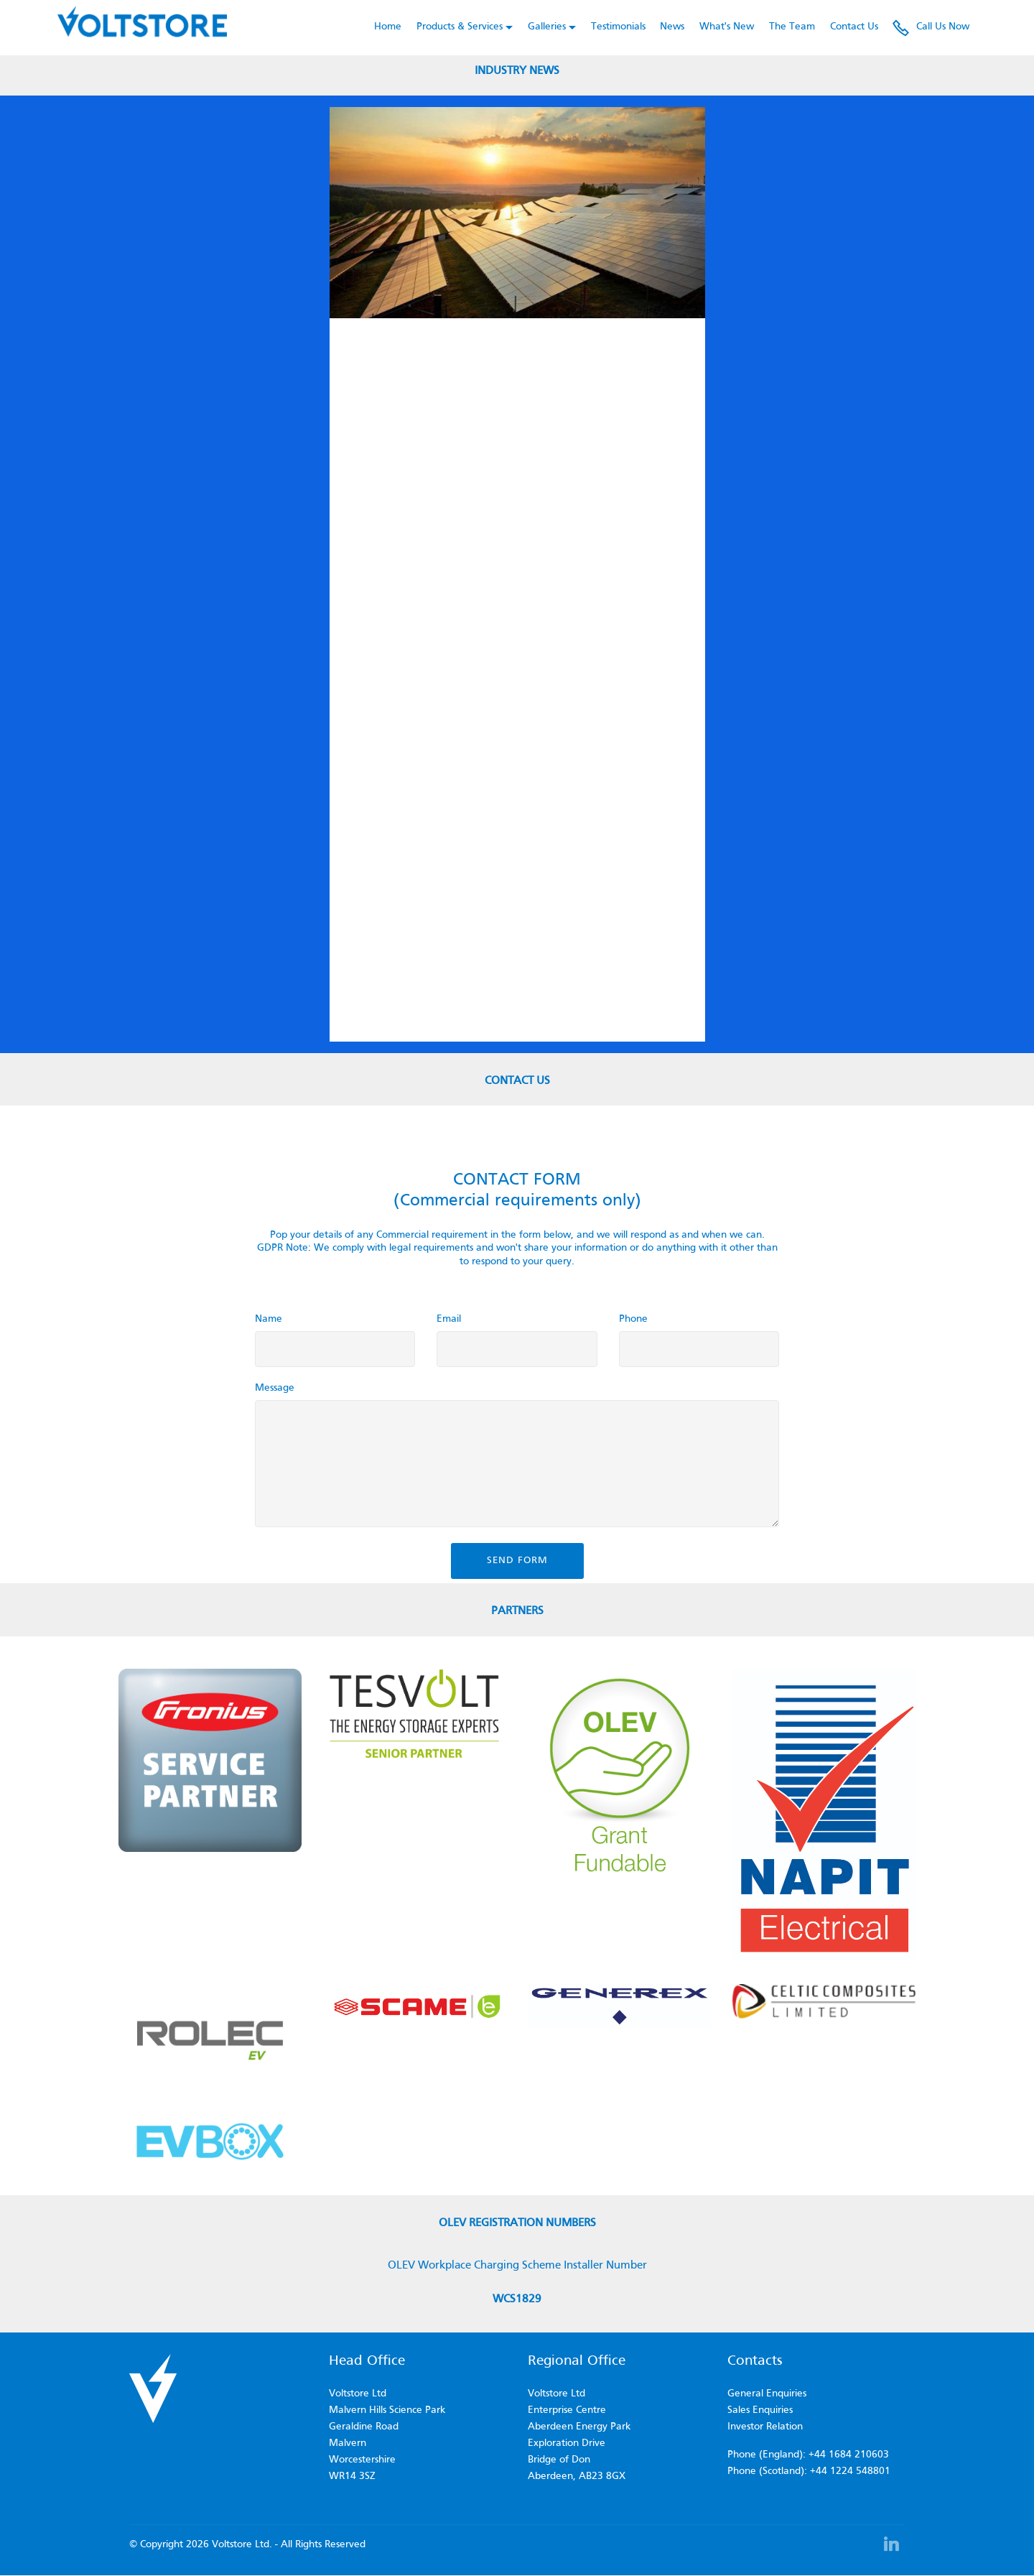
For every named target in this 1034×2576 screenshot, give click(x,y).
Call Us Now (931, 27)
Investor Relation (765, 2427)
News (672, 27)
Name (268, 1319)
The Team (792, 27)
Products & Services (459, 27)
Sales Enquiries (760, 2410)
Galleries (547, 27)
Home (387, 27)
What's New (726, 27)
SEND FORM (517, 1560)
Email (449, 1319)
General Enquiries (766, 2394)
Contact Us (854, 27)
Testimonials (618, 27)
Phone (633, 1319)
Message (274, 1388)
